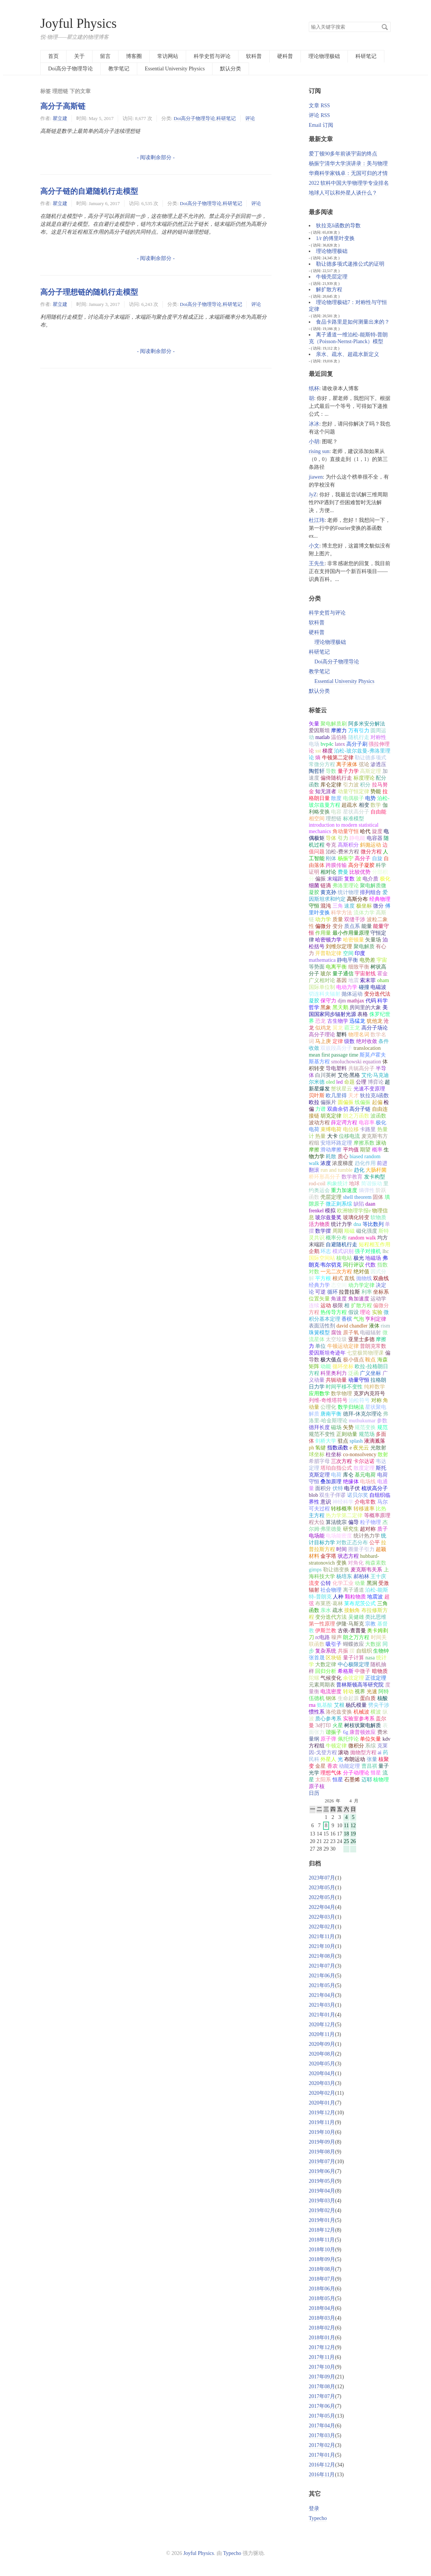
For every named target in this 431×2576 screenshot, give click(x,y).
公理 (361, 1082)
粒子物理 (370, 1522)
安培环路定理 (336, 1143)
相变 (364, 805)
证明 (314, 872)
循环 (332, 1292)
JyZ (313, 494)
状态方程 (348, 1556)
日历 (314, 1793)
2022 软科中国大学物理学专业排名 (349, 183)
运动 (325, 1305)
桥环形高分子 (324, 1177)
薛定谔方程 (344, 1122)
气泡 (359, 1319)
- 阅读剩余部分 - (156, 157)
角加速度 (358, 1299)
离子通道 (353, 1590)
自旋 (377, 858)
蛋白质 (368, 1698)
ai (379, 1752)
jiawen (316, 477)
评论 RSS (319, 115)
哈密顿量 (353, 940)
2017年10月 (322, 2367)
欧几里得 (336, 1095)
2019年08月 (322, 2152)
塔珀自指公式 (336, 1468)
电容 (336, 812)
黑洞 (372, 1583)
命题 (349, 1082)
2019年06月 (322, 2171)
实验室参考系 (359, 1718)
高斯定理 (370, 771)
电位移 (351, 1129)
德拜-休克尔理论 (362, 1414)
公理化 (328, 1407)
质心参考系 (328, 1718)
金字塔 (328, 1556)
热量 (320, 1136)
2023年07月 (322, 1878)
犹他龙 (374, 1021)
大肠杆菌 (376, 1170)
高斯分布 (357, 899)
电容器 (374, 838)
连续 (314, 1305)
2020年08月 (322, 2054)
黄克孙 (328, 892)
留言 (105, 56)
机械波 (361, 1712)
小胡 (314, 441)
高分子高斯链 (62, 106)
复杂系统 (325, 1651)
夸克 (331, 845)
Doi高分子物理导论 (70, 68)
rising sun (319, 451)
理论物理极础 (324, 56)
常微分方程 (322, 764)
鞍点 (370, 1360)
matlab (322, 737)
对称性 (378, 737)
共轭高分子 (361, 1068)
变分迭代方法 (331, 1617)
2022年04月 (322, 1907)
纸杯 (314, 388)
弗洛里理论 (345, 885)
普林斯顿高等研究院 (360, 1685)
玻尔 (325, 973)
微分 (378, 906)
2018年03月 (322, 2318)
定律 (337, 1041)
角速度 (339, 1299)
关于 (79, 56)
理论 (365, 1312)
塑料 (341, 1034)
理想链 (333, 818)
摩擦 (381, 1339)
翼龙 (337, 1028)
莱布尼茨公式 (360, 1603)
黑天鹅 (340, 1007)
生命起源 (348, 1698)
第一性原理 (322, 1624)
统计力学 (341, 1224)
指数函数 (337, 1448)
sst (318, 751)
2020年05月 (322, 2064)
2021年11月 (322, 1936)
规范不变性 (322, 1434)
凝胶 (314, 1001)
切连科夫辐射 (324, 994)
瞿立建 (60, 118)
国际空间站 (322, 1258)
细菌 (314, 885)
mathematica (322, 960)
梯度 (327, 751)
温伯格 (339, 737)
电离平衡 (336, 967)
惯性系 (317, 1712)
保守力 (328, 1001)
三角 (337, 906)
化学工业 (343, 1583)
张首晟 (317, 1658)
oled (330, 1082)
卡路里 (368, 1129)
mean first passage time (333, 1055)
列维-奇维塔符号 (328, 1400)
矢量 (314, 724)
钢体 (331, 1698)
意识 (325, 1502)
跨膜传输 (336, 865)
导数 (331, 771)
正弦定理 (375, 1678)
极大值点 (330, 1360)
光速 (372, 1691)
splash (356, 1441)
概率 (377, 1150)
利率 (366, 1292)
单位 (320, 1346)
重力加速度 (344, 1190)
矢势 (348, 1427)
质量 (337, 919)
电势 (370, 798)
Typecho (318, 2518)
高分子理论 (322, 1034)
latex (340, 744)
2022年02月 (322, 1927)
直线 (349, 1278)
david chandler (351, 1326)
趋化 (359, 1170)
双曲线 (381, 1278)
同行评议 (353, 1265)
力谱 (320, 1109)
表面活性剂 (322, 1326)
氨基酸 (324, 1705)
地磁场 (373, 1258)
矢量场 (373, 940)
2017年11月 (322, 2357)
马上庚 (323, 1041)
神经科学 (343, 1502)
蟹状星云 (341, 1089)
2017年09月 (322, 2377)
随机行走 (358, 737)
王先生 (317, 563)
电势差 (367, 960)
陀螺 (314, 1678)
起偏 (377, 1102)
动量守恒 (358, 1380)
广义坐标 (370, 1373)
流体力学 (364, 912)
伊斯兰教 (325, 1630)
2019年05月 (322, 2181)
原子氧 (351, 1332)
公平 (374, 1542)
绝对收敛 (366, 1041)
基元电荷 (365, 1475)
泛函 (353, 1373)
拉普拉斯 (349, 1292)
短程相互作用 (374, 1244)
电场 (314, 744)
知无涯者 (325, 791)
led (339, 1082)
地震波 (375, 1597)
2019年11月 (322, 2122)
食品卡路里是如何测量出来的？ (353, 322)
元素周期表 (322, 1685)
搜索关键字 (308, 21)
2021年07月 (322, 1966)
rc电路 (322, 1637)
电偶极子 (353, 798)
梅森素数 (375, 1563)
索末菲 (368, 980)
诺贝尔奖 (357, 1495)
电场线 (368, 1481)
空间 (348, 953)
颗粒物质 (355, 1597)
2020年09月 (322, 2044)
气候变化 (330, 1678)
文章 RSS (319, 105)
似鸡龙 (323, 1028)
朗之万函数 (356, 1116)
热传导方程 (333, 1312)
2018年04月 (322, 2308)
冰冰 (314, 424)
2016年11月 (322, 2474)
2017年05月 (322, 2416)
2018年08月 (322, 2269)
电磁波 (378, 987)
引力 (343, 838)
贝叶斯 (317, 1095)
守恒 (314, 906)
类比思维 (375, 1617)
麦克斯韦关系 (366, 1569)
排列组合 (370, 892)
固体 (378, 1197)
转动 (348, 1691)
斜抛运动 (370, 845)
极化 (385, 879)
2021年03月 (322, 2005)
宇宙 (381, 960)
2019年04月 (322, 2191)
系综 (370, 1746)
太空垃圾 (336, 1339)
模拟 (330, 1210)
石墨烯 (352, 1779)
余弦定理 (353, 1678)
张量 (372, 1759)
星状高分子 (356, 812)
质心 (343, 1156)
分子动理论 (356, 1773)
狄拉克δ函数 (374, 1095)
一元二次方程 (336, 1271)
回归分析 (325, 1671)
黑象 (325, 1007)
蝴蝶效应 (353, 1644)
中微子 (362, 1671)
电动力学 (346, 987)
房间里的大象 (365, 1007)
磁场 (336, 1427)
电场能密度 (339, 1536)
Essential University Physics (175, 68)
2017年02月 (322, 2445)
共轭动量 (336, 1380)
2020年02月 (322, 2093)
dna (357, 1224)
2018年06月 (322, 2289)
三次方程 (341, 1461)
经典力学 (319, 1285)
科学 (381, 865)
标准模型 (353, 818)
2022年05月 (322, 1897)
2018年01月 (322, 2337)
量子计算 (353, 1658)
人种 (338, 1597)
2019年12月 (322, 2112)
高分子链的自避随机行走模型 (89, 191)
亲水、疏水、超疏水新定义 (347, 354)
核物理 (381, 1779)
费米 (382, 1732)
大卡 (332, 1136)
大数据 (373, 1644)
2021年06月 (322, 1975)
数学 (375, 805)
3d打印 (323, 1725)
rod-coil (317, 1183)
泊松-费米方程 (342, 852)
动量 (360, 1583)
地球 (354, 1183)
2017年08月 (322, 2386)
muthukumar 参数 (368, 1420)
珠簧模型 (319, 1332)
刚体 (331, 858)
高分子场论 (374, 1028)
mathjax (355, 1001)
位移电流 (349, 1136)
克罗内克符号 (369, 1393)
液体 (374, 1326)
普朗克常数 (373, 1346)
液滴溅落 (374, 1441)
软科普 (254, 56)
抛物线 (364, 1278)
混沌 (325, 906)
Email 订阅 (321, 125)
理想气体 (330, 1773)
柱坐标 (333, 1454)
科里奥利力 (333, 1373)
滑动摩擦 (330, 1150)
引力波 (351, 785)
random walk (362, 1238)
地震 (353, 980)
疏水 (337, 1610)
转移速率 (364, 1509)
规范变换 (365, 1427)
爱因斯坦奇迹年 (327, 1353)
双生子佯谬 (332, 1495)
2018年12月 (322, 2230)
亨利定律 (375, 1319)
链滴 (325, 885)
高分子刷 (356, 744)
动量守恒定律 (353, 791)
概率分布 (336, 1238)
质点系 (352, 926)
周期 (337, 1231)
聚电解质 (364, 946)
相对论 (328, 872)
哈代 (365, 831)
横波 (375, 1712)
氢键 (320, 1448)
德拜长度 (319, 1427)
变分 (337, 926)
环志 (325, 1251)
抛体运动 (352, 994)
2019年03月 (322, 2200)
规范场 (367, 1434)
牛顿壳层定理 (332, 277)
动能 (325, 1366)
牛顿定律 (336, 1746)
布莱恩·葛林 (329, 1603)
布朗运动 (354, 1759)
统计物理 (348, 892)
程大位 (317, 1522)
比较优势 (359, 872)
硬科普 (285, 56)
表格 (362, 1014)
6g (345, 1732)
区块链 (333, 1658)
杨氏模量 (356, 1705)
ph (311, 1448)
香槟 (346, 1319)
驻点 (343, 1441)
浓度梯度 (342, 1163)
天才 (353, 1095)
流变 (314, 1583)
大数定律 (325, 1664)
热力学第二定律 (344, 1515)
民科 (314, 1759)
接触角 (352, 1610)
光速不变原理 (369, 1089)
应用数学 (319, 1393)
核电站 (344, 1258)
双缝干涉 (354, 919)
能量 (366, 926)
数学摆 (323, 1231)
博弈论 (376, 1082)
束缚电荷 (330, 1129)
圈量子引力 (361, 1549)
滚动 (343, 1752)
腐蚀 (336, 1332)
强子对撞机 (368, 1251)
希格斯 (346, 1671)
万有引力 (358, 730)
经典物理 (379, 899)
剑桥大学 (325, 1441)
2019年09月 (322, 2142)
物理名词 (358, 1034)
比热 (381, 1509)
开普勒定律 (328, 953)
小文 (314, 546)
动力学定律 (361, 1285)
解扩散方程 (329, 289)
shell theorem (357, 1197)
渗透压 (378, 764)
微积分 (356, 1746)
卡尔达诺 (364, 1461)
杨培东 (344, 1576)
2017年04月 (322, 2425)
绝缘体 (351, 1481)
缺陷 (359, 1204)
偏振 (320, 879)
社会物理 (330, 1590)
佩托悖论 (348, 1739)
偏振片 (328, 1102)
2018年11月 (322, 2240)
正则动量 (346, 1434)
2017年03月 (322, 2435)
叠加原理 (330, 1481)
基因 (341, 980)
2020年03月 (322, 2083)
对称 (376, 1400)
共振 (343, 1651)
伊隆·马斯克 (350, 1624)
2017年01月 (322, 2455)
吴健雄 (356, 1617)
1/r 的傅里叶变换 (335, 238)
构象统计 (337, 1183)
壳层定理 (330, 1197)
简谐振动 (371, 1183)
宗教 (370, 1624)
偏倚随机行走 (336, 778)
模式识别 (343, 1251)
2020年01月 (322, 2103)
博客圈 (134, 56)
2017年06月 (322, 2406)
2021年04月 (322, 1995)
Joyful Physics (78, 23)
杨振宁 (346, 858)
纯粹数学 (374, 1387)
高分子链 (359, 1109)
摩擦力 (339, 730)
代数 (370, 1265)
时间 (341, 1549)
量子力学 (348, 771)
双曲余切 (337, 1109)
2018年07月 (322, 2279)
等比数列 (373, 1224)
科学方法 (341, 912)
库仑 (348, 1475)
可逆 (320, 1292)
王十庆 (378, 1576)
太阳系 (323, 1779)
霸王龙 (352, 1028)
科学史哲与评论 (212, 56)
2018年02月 (322, 2328)
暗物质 (380, 1671)
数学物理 (341, 1393)
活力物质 (319, 1224)
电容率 (367, 1122)
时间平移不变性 (344, 1387)
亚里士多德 (361, 1339)
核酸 (382, 1698)
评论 (250, 118)
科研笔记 (365, 56)
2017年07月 (322, 2396)
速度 (349, 906)
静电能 (357, 838)
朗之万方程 (356, 1637)
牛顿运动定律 (343, 1346)
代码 (371, 1001)
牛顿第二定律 (338, 757)
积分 (365, 785)
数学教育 (352, 1177)
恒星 (337, 1779)
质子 (382, 1529)
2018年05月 (322, 2298)
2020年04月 (322, 2073)
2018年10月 (322, 2249)
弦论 (364, 764)
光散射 (378, 1448)
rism (385, 1326)
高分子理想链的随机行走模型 (89, 292)
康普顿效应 (362, 1732)
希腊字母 (319, 1461)
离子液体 (346, 764)
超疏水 (349, 805)
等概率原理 (377, 1515)
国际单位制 (322, 987)
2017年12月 (322, 2347)
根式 (337, 1278)
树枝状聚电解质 (362, 1725)
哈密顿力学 (328, 940)
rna (312, 1705)
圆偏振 (346, 1102)
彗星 (375, 1773)
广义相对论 (322, 980)
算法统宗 (336, 1522)
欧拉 (314, 1102)
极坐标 (364, 906)
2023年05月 (322, 1887)
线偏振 (362, 1102)
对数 (314, 1271)
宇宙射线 (365, 973)
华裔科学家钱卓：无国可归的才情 (348, 173)
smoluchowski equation (356, 1061)
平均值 (351, 1150)
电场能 (317, 1536)
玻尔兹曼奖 (328, 1217)
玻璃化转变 (356, 1217)
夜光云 (361, 1448)
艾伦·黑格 (349, 1075)
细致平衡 (358, 967)
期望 (365, 1150)
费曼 (343, 872)
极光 (359, 1258)
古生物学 (337, 1021)
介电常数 (365, 1502)
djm (342, 1001)
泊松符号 (359, 1400)
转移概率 (341, 1509)
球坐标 (317, 1454)
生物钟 (381, 1651)
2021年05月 (322, 1985)
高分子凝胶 (361, 865)
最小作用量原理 (350, 933)
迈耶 (366, 1779)
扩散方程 (361, 1305)
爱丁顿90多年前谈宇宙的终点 (343, 154)
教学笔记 (118, 68)
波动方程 (319, 1122)
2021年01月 (322, 2015)
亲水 (325, 1610)
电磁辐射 (370, 1332)
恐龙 (320, 1021)
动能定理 (349, 1766)
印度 (360, 953)
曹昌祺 (369, 1766)
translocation (367, 1048)
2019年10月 (322, 2132)
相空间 (317, 818)
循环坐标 (343, 1366)
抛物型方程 (363, 1752)
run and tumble (336, 1170)
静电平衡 (347, 960)
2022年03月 (322, 1917)
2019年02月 (322, 2210)
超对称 (368, 1529)
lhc (385, 1251)
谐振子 (333, 1732)
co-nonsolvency (359, 1454)
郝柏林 (361, 1576)
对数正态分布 (352, 1542)
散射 (383, 1454)
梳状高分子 (374, 1488)
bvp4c (326, 744)
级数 (349, 1041)
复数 (349, 879)
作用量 (323, 933)
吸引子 (333, 1644)
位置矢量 (319, 1299)
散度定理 (364, 1468)
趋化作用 (365, 1163)
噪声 (336, 1637)
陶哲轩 (317, 771)
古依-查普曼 (352, 1630)
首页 (53, 56)
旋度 (377, 831)
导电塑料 (336, 1068)
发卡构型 (374, 1177)
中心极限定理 (353, 1664)
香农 (332, 1766)
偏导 (353, 1522)
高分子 (362, 858)
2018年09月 (322, 2259)
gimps (315, 1569)
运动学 (378, 1299)
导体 (331, 838)
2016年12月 (322, 2465)
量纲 (314, 1739)
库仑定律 (330, 785)
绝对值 (361, 1271)
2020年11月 (322, 2034)
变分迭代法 (377, 994)
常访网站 (167, 56)
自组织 (364, 1651)
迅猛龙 (357, 1021)
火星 (337, 1725)
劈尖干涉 (378, 1705)
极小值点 (353, 1360)
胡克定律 (330, 1116)
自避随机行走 (341, 1244)
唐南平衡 (330, 1414)
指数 (382, 1265)
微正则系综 (339, 1204)
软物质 (378, 1217)
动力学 (323, 919)
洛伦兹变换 (339, 1712)
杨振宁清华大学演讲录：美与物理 (348, 163)
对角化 (356, 1563)
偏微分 (323, 926)
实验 (377, 1312)
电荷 (336, 1475)
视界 (360, 1691)
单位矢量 (370, 1739)
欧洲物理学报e (354, 1210)
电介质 (370, 879)
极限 (337, 1305)
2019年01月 (322, 2220)
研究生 (351, 1529)
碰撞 (364, 987)
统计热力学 (367, 1536)
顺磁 (349, 1231)
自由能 (378, 812)
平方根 (323, 1278)
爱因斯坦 (319, 730)
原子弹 (328, 1739)
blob (313, 1495)
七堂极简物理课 (365, 1353)
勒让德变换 (336, 1569)
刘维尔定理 (339, 946)
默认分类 (230, 68)
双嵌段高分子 (336, 1048)
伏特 (337, 1488)
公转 (325, 1583)
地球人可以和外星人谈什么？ (343, 193)
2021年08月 (322, 1956)
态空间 (339, 1285)
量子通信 (343, 973)
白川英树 (325, 1075)
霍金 (382, 973)
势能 (375, 791)
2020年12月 (322, 2024)
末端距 (335, 879)
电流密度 (330, 1691)
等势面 (317, 967)
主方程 (317, 1515)
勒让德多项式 (370, 757)
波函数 (378, 1116)
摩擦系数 (364, 1143)
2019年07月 (322, 2161)
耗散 (331, 1156)
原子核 (317, 1786)
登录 (314, 2508)
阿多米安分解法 (366, 724)
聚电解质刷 (333, 724)
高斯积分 (348, 845)
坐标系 (381, 1292)
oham (383, 980)
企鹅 (314, 1251)
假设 (353, 1312)
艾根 (339, 1705)
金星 (320, 1766)
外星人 (328, 1759)
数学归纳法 (351, 1407)
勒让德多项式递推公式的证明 (350, 264)
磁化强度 (366, 1231)
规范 (382, 1427)
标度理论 (364, 778)
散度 (336, 798)
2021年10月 (322, 1946)
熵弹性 (367, 1190)
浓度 (325, 1163)
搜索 (384, 27)
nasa (370, 1658)
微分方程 (371, 852)
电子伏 (352, 1488)
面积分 (323, 1488)
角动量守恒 (345, 831)
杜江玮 (317, 520)
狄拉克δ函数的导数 (338, 225)
